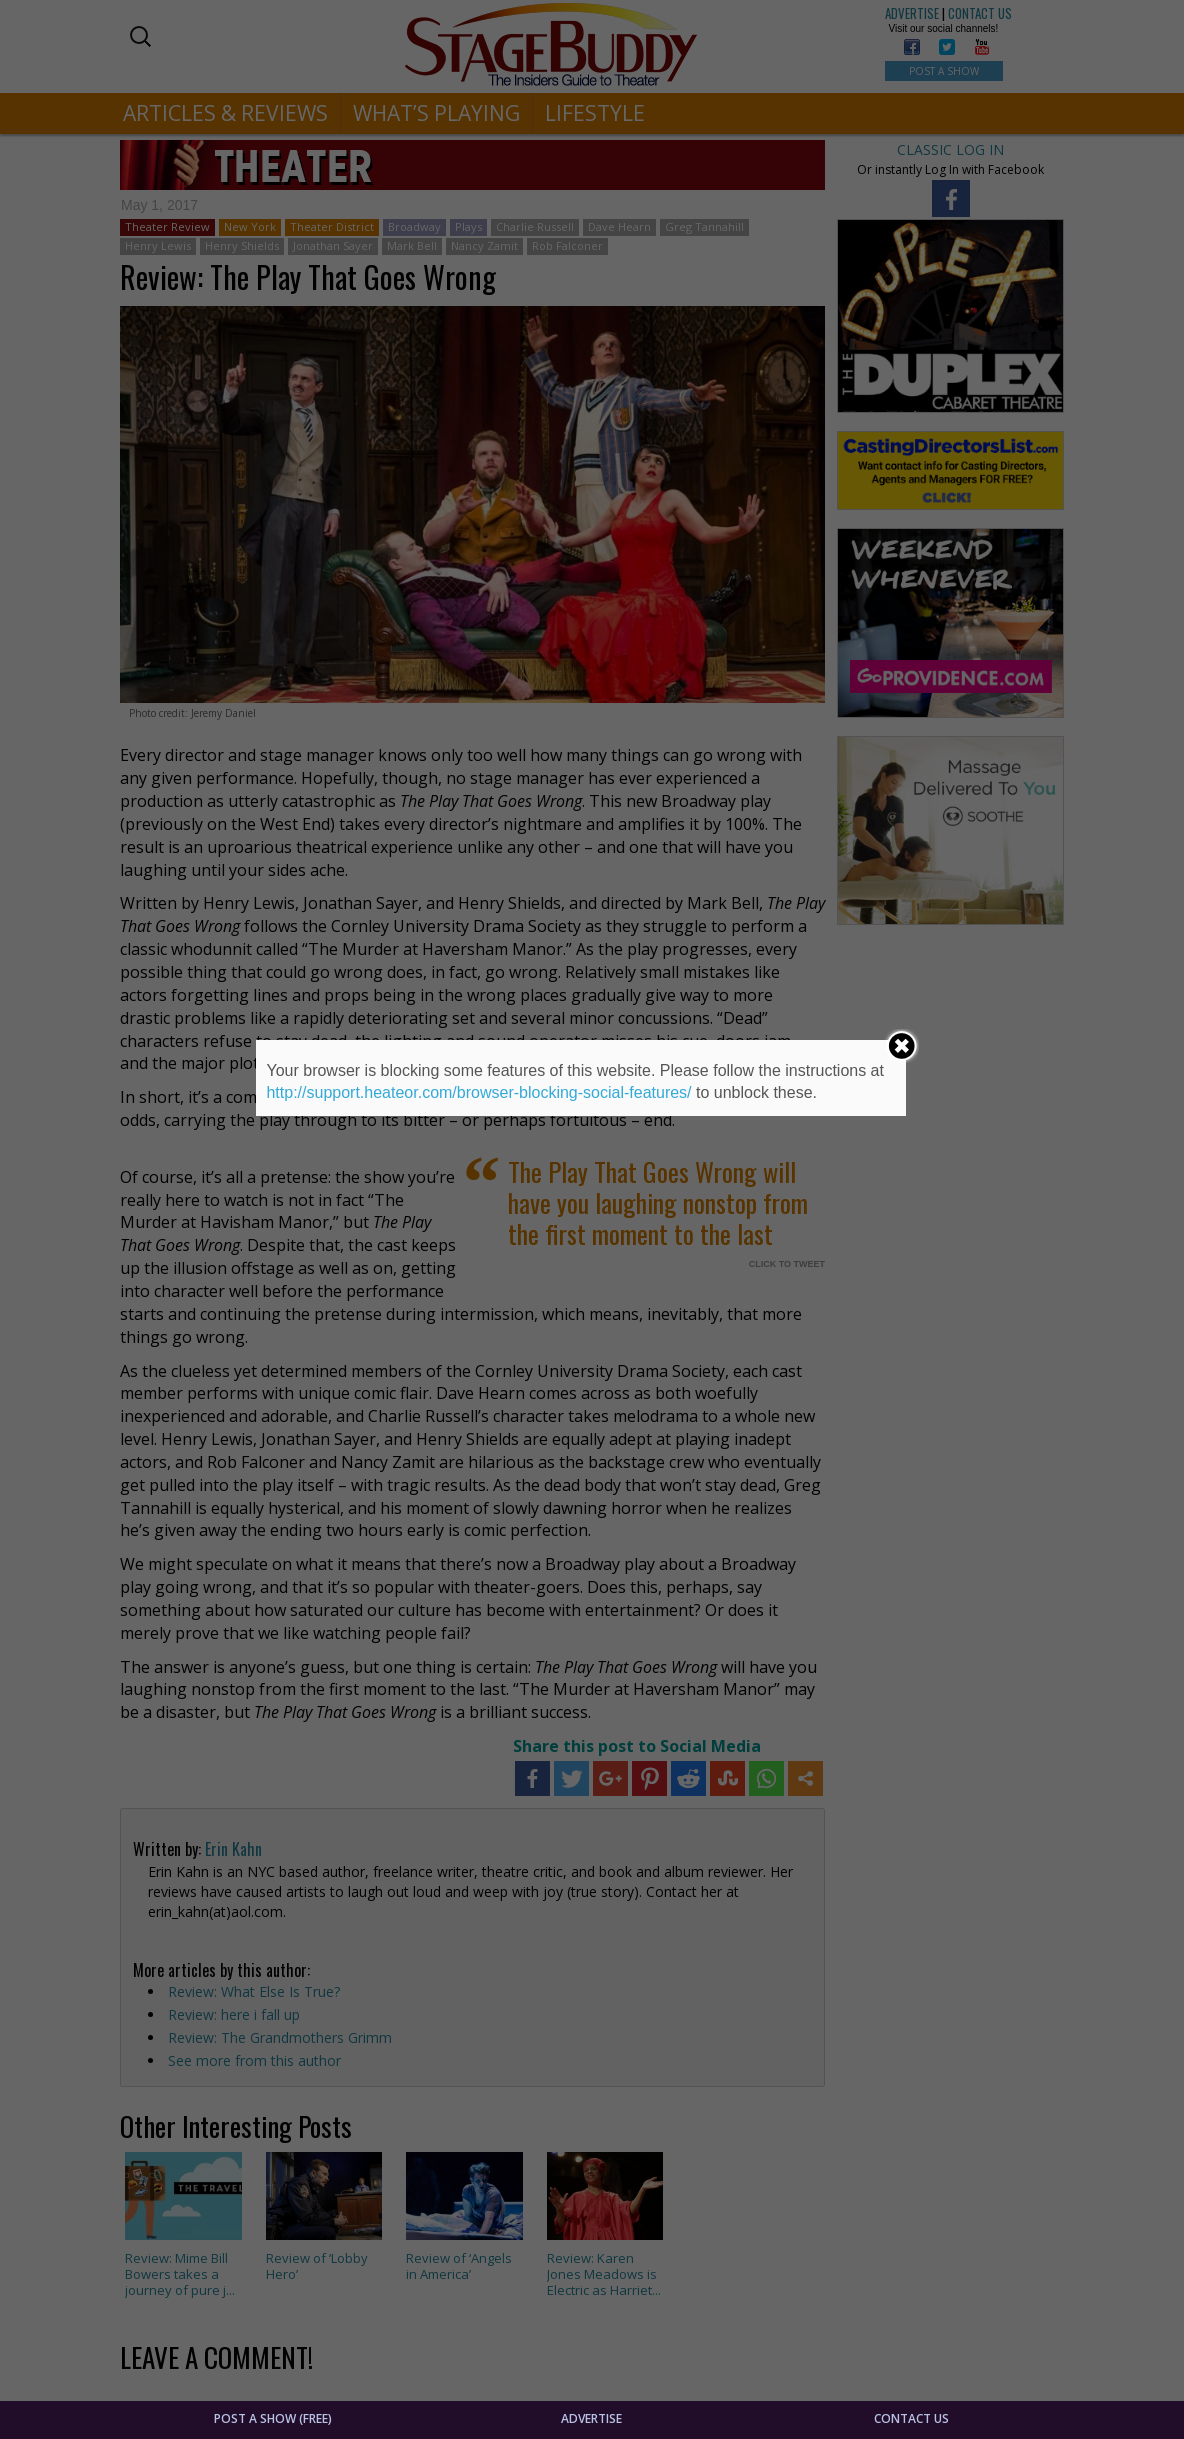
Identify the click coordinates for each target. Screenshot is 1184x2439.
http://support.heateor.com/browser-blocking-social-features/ (478, 1092)
